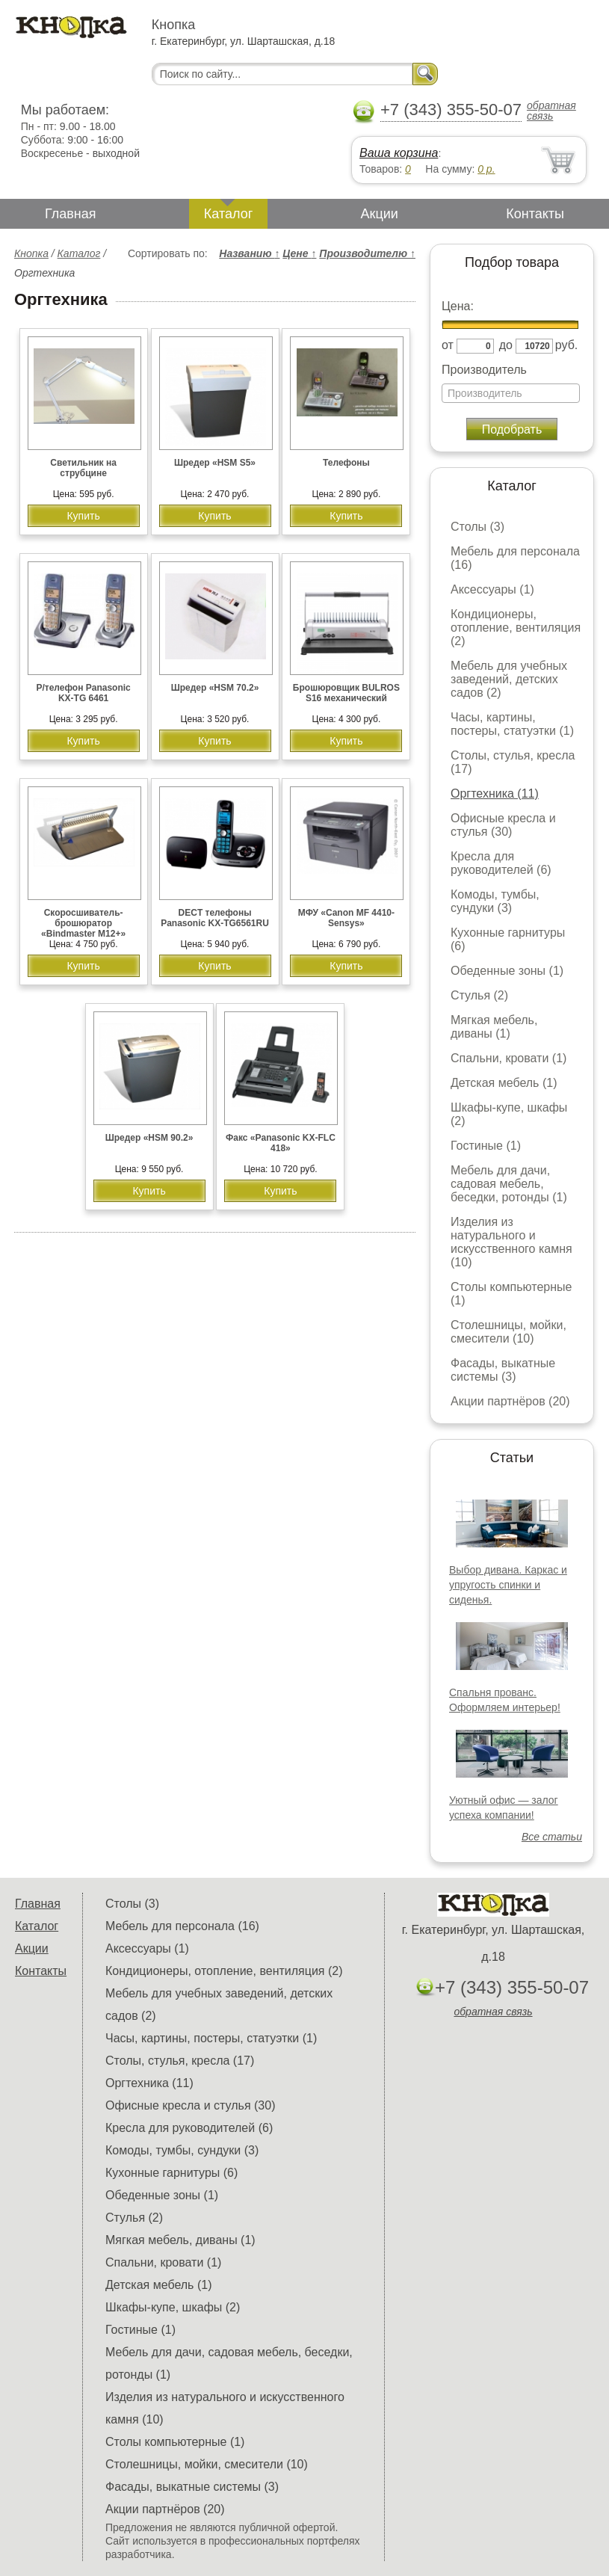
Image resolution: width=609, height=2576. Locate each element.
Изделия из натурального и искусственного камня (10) (511, 1242)
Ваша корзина (398, 153)
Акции (379, 213)
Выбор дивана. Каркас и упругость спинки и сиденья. (508, 1585)
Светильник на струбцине (83, 467)
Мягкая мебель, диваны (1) (494, 1027)
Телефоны (346, 462)
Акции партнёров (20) (510, 1401)
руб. (566, 345)
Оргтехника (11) (495, 793)
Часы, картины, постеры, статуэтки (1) (512, 724)
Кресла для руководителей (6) (501, 863)
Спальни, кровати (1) (508, 1058)
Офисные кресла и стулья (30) (503, 825)
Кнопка (31, 253)
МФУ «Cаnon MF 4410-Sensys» (346, 918)
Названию (249, 253)
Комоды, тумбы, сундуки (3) (495, 901)
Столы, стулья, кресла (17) (179, 2060)
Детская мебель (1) (504, 1082)
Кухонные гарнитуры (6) (171, 2172)
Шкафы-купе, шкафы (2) (172, 2307)
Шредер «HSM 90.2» (149, 1138)
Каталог (228, 213)
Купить (83, 516)
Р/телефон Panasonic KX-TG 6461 (83, 692)
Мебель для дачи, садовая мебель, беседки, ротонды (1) (509, 1184)
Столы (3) (477, 526)
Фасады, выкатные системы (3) (503, 1370)
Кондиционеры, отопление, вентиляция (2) (516, 627)
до (506, 345)
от (448, 345)
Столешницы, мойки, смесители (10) (508, 1332)
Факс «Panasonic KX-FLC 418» (281, 1143)
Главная (70, 213)
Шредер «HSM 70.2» (215, 687)
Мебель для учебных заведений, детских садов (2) (509, 679)
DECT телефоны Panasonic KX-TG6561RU (215, 918)
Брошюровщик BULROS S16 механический (346, 692)
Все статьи (552, 1837)
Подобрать (512, 429)
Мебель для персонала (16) (182, 1926)
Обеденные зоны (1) (507, 970)
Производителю (367, 253)
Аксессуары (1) (492, 589)
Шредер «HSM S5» (215, 462)
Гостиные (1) (486, 1145)
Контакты (535, 213)
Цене (299, 253)
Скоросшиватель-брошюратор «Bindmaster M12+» (83, 923)
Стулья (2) (479, 995)
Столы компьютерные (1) (174, 2441)
